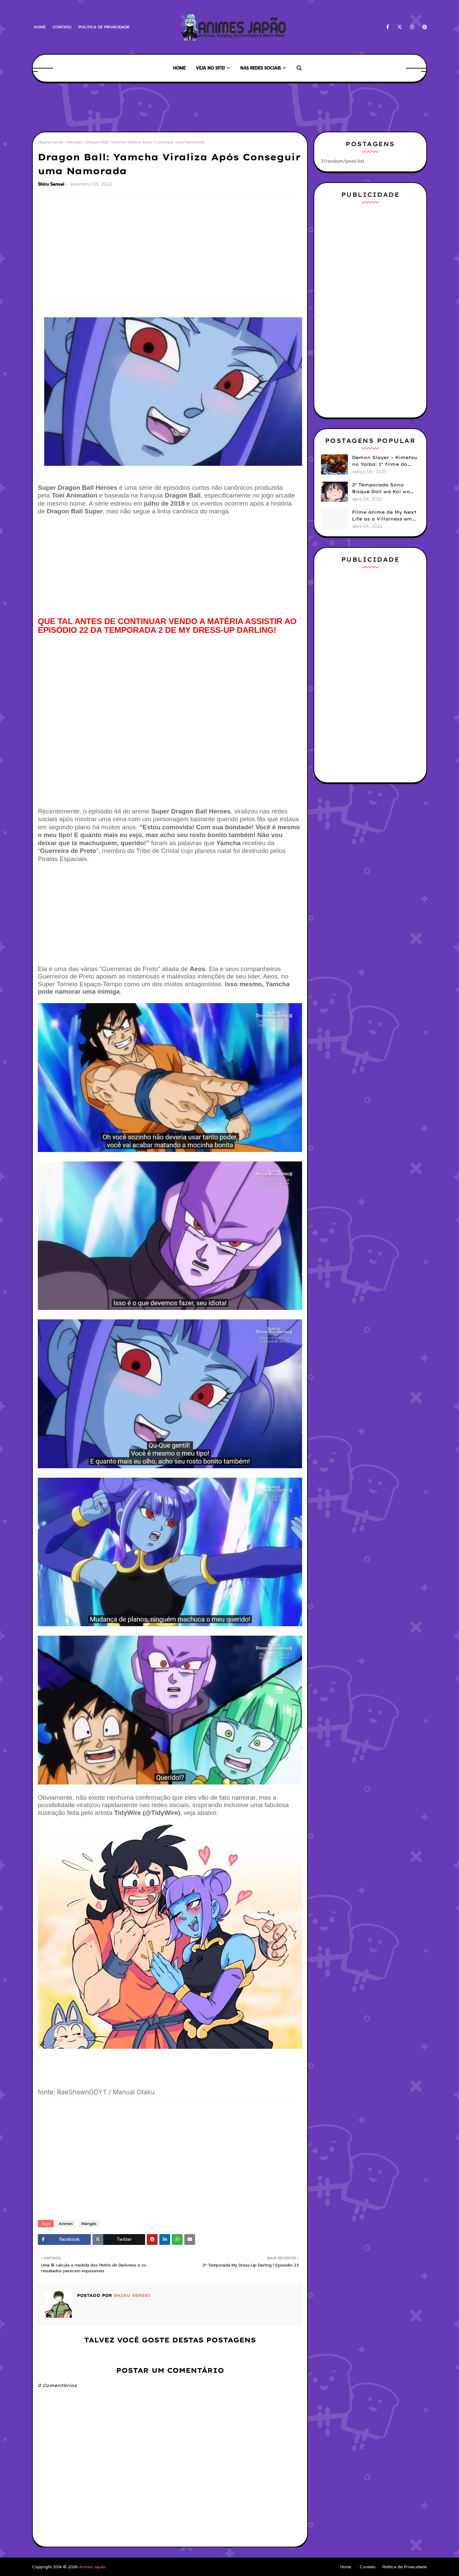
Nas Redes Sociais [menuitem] (260, 68)
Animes (66, 2224)
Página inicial (50, 142)
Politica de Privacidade (104, 27)
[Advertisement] (155, 106)
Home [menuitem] (179, 68)
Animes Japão (92, 2567)
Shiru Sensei (51, 184)
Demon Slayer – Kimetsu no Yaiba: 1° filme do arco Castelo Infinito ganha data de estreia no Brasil (384, 461)
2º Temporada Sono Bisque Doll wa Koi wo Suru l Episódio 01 (381, 488)
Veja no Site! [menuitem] (210, 68)
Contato (62, 27)
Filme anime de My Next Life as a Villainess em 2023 (384, 515)
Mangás (74, 142)
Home (40, 27)
